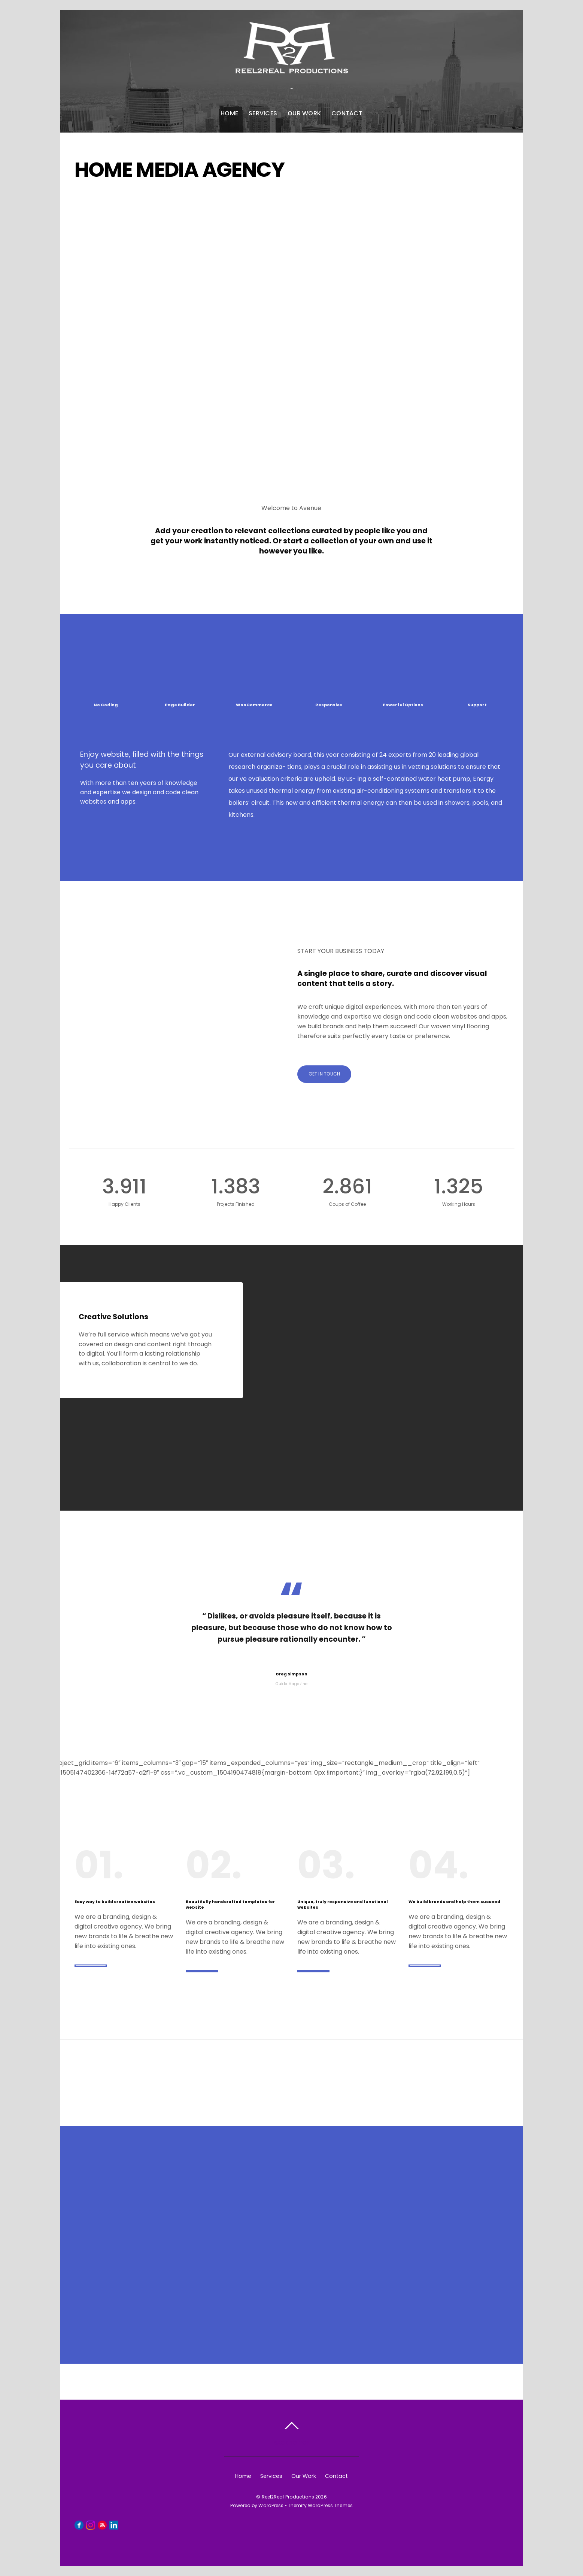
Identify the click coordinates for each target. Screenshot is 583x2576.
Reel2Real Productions (288, 2497)
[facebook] (79, 2524)
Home (229, 113)
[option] (291, 1378)
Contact (346, 113)
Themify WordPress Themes (320, 2505)
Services (263, 113)
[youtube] (102, 2524)
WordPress (270, 2505)
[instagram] (90, 2524)
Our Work (304, 113)
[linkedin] (113, 2524)
